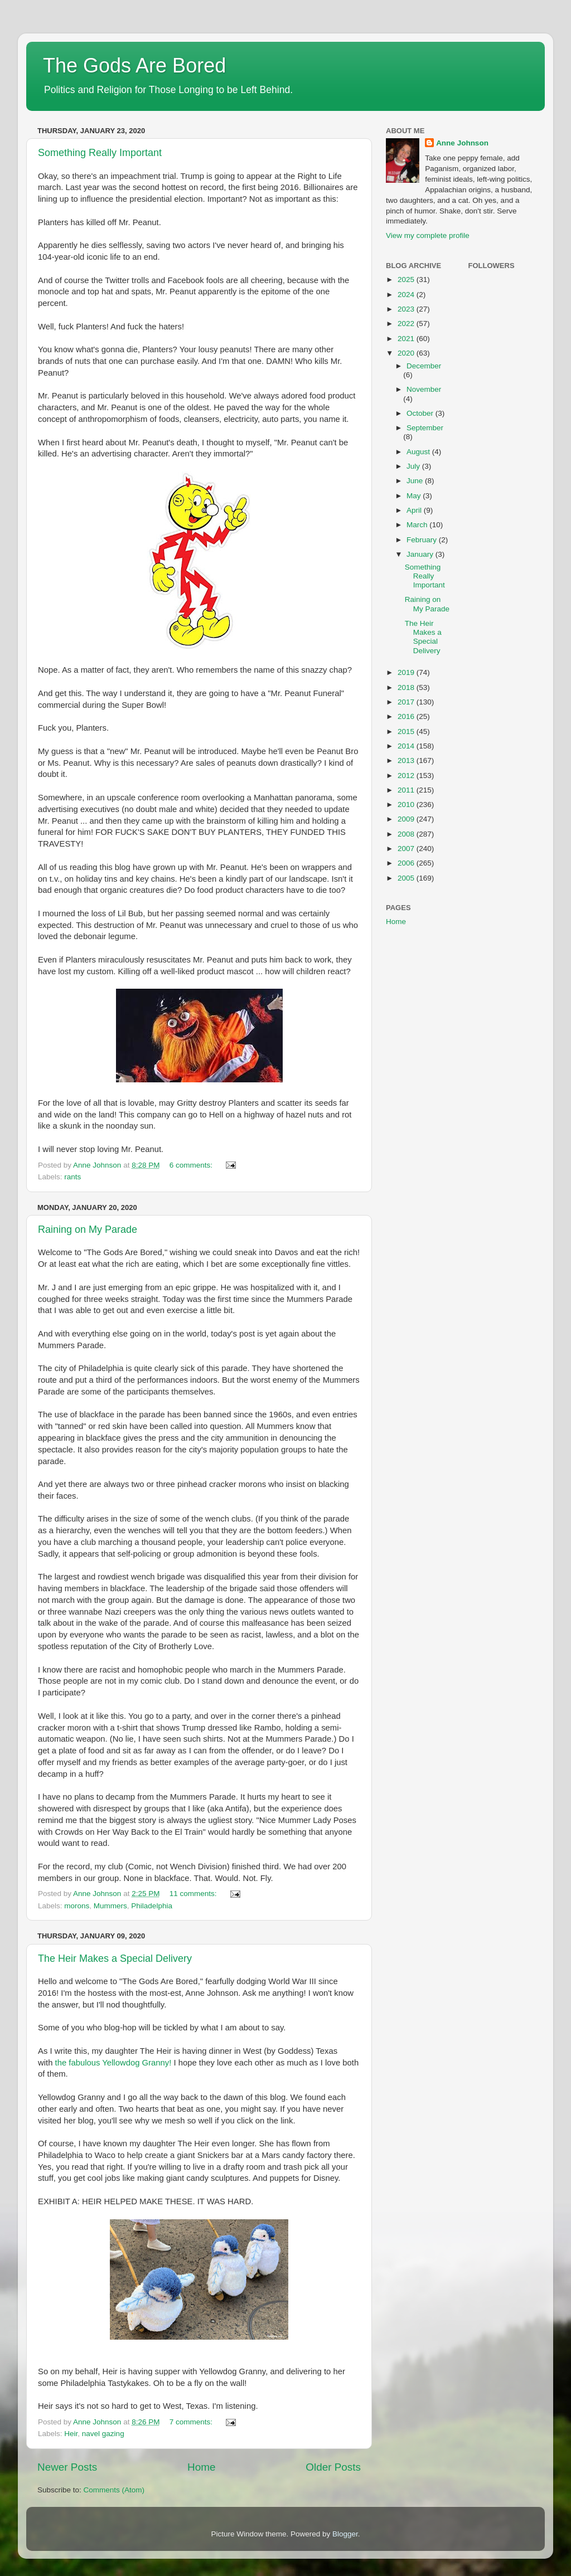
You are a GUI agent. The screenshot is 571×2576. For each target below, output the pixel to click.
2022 (407, 323)
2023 (407, 309)
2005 (407, 878)
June (416, 481)
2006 (407, 863)
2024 (407, 294)
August (419, 452)
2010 (407, 804)
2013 (407, 760)
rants (72, 1177)
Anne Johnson (462, 143)
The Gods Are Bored (134, 65)
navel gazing (103, 2433)
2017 (407, 702)
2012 (407, 775)
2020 (407, 353)
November (424, 389)
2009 (407, 819)
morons (76, 1906)
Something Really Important (100, 152)
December (424, 366)
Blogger (345, 2534)
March (418, 525)
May (415, 496)
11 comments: (194, 1893)
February (423, 540)
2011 (407, 790)
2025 (407, 279)
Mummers (110, 1906)
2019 (407, 672)
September (425, 428)
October (421, 413)
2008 (407, 834)
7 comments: (192, 2422)
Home (201, 2467)
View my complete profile (428, 235)
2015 (407, 731)
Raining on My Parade (87, 1229)
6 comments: (192, 1165)
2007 (407, 848)
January (421, 554)
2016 (407, 716)
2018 (407, 687)
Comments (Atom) (114, 2490)
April (415, 510)
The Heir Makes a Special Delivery (115, 1958)
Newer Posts (67, 2467)
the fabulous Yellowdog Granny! (113, 2062)
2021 (407, 338)
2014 (407, 746)
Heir (71, 2433)
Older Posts (333, 2467)
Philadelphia (151, 1906)
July (414, 466)
